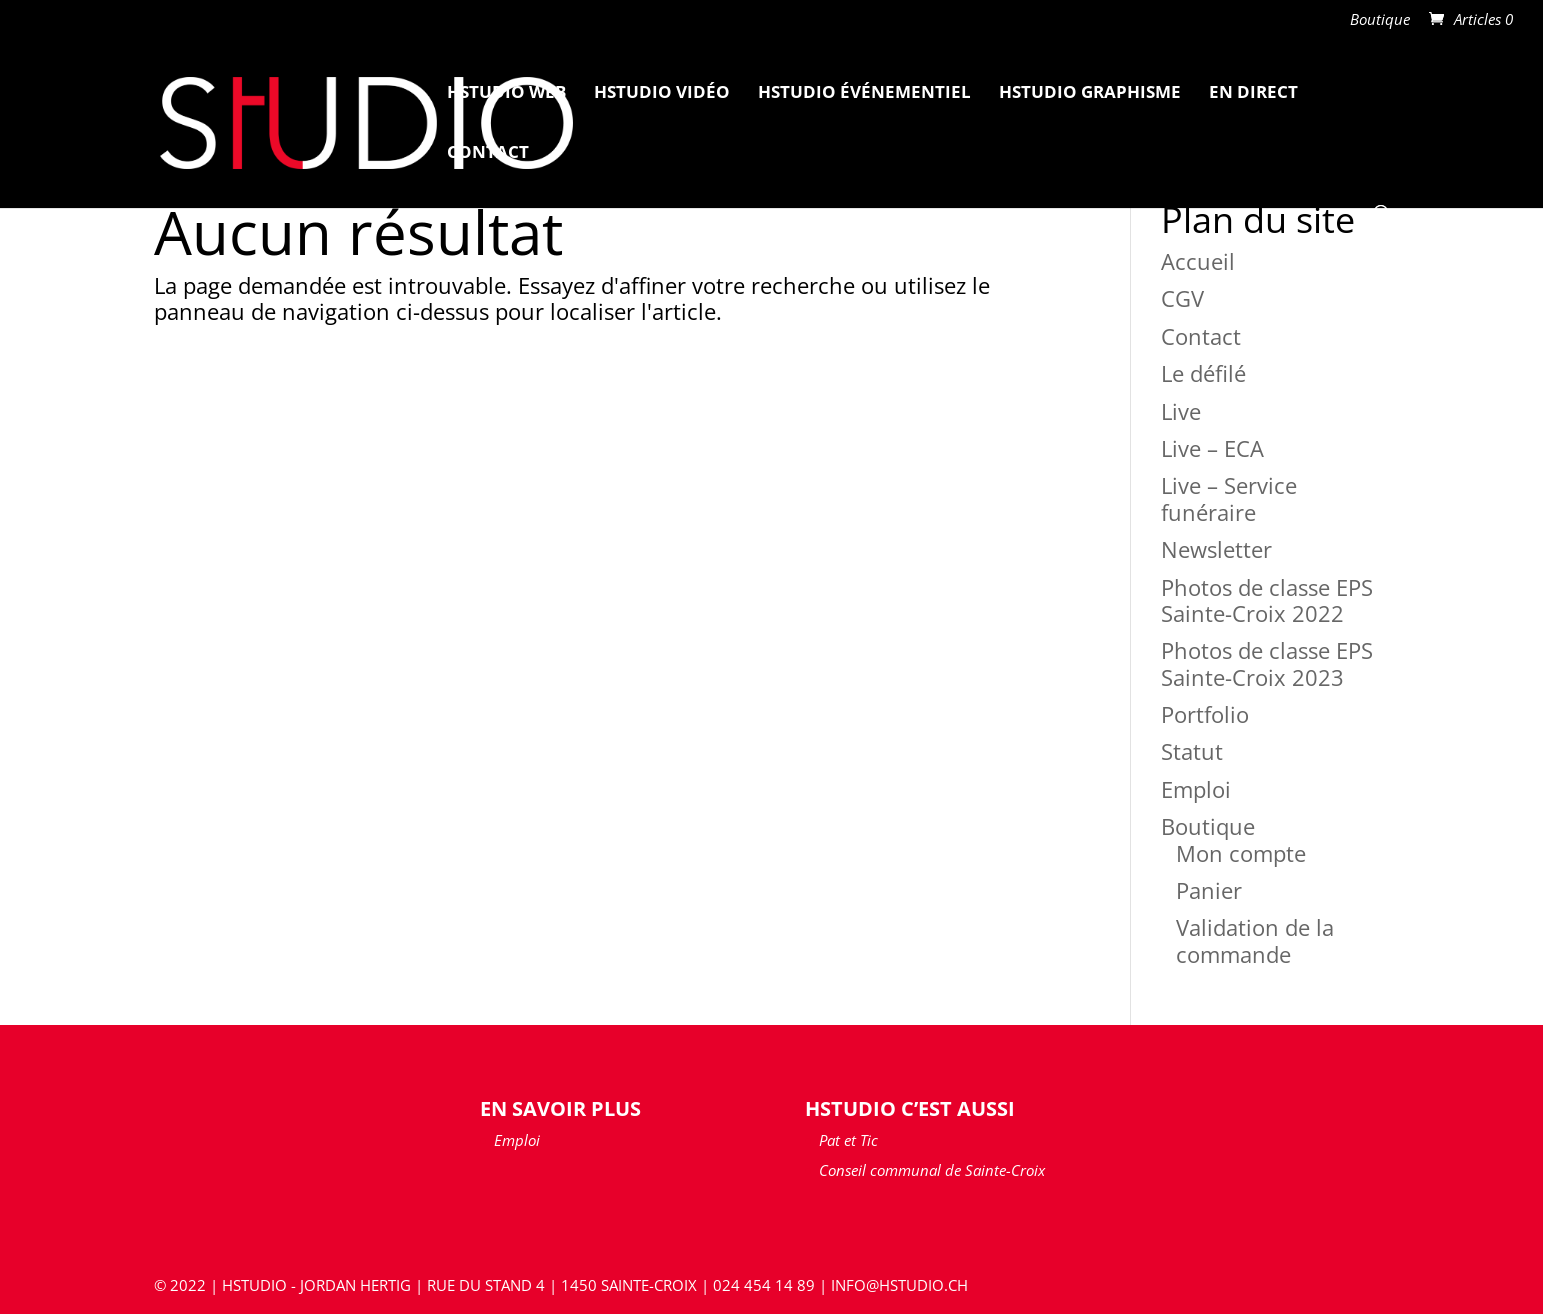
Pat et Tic (848, 1140)
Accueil (1198, 261)
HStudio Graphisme (1090, 94)
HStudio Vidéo (662, 94)
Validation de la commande (1255, 940)
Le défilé (1203, 373)
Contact (488, 154)
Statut (1192, 751)
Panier (1209, 890)
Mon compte (1241, 853)
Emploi (1196, 789)
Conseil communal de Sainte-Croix (932, 1170)
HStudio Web (506, 94)
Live (1181, 411)
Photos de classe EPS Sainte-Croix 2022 (1267, 600)
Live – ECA (1212, 448)
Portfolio (1205, 714)
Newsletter (1216, 549)
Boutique (1380, 20)
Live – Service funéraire (1229, 498)
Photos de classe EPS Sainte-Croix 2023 (1267, 663)
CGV (1182, 298)
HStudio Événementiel (864, 94)
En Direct (1253, 94)
